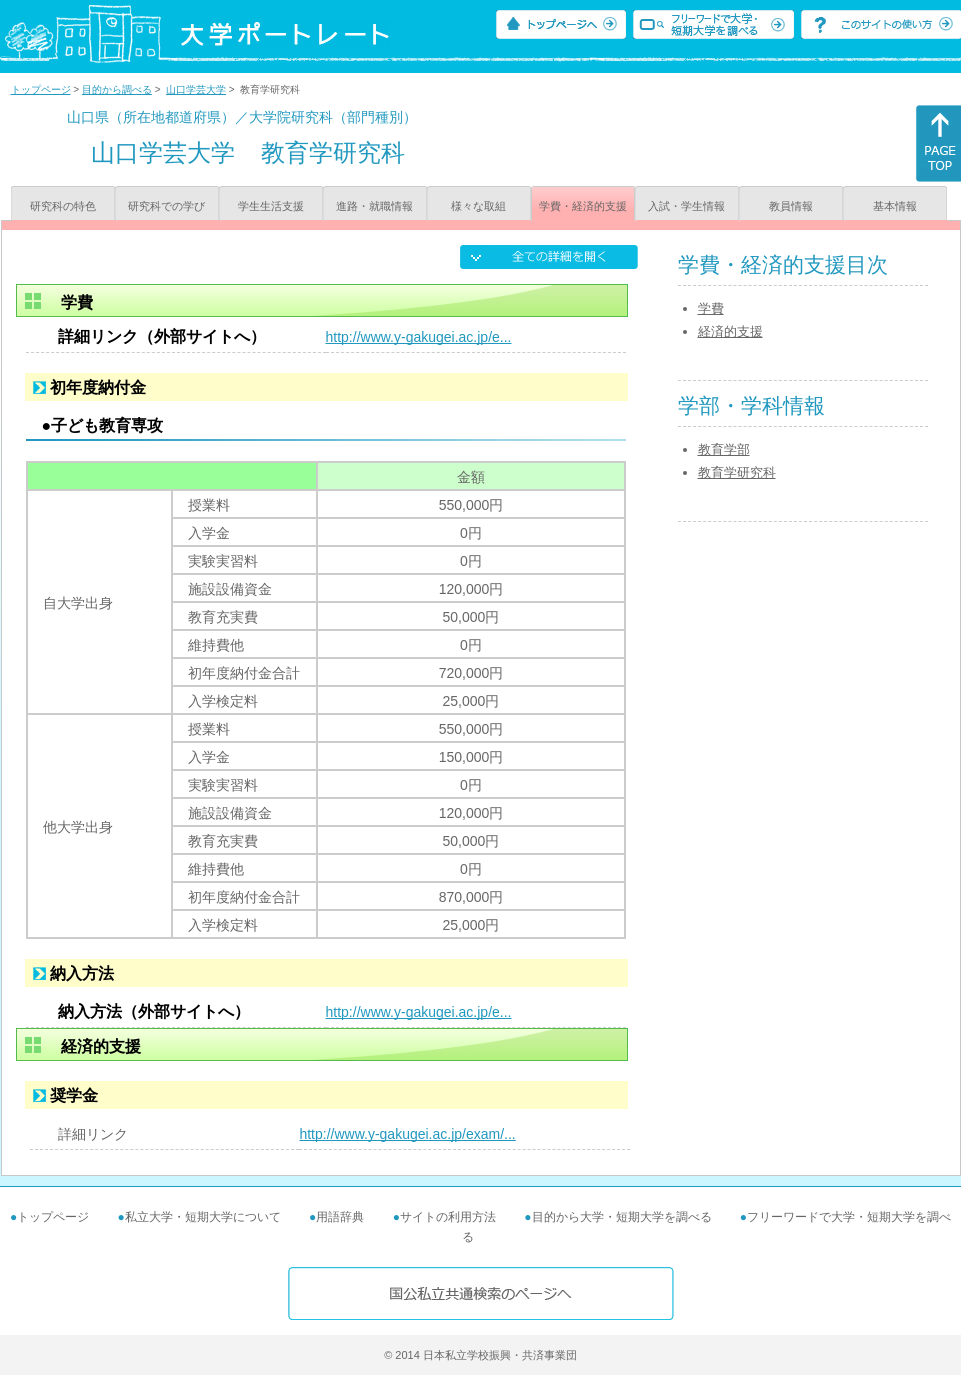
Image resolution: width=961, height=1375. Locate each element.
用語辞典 (340, 1217)
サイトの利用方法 (448, 1217)
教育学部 (724, 449)
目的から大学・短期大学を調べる (622, 1217)
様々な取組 (478, 206)
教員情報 (791, 206)
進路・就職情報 (374, 206)
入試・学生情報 (686, 206)
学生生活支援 (271, 206)
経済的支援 (730, 331)
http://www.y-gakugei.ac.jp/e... (419, 337)
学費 (711, 308)
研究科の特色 (63, 206)
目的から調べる (117, 89)
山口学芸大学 (196, 89)
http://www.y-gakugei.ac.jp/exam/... (407, 1134)
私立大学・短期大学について (203, 1217)
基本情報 (895, 206)
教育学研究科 (737, 472)
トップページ (41, 89)
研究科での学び (166, 206)
